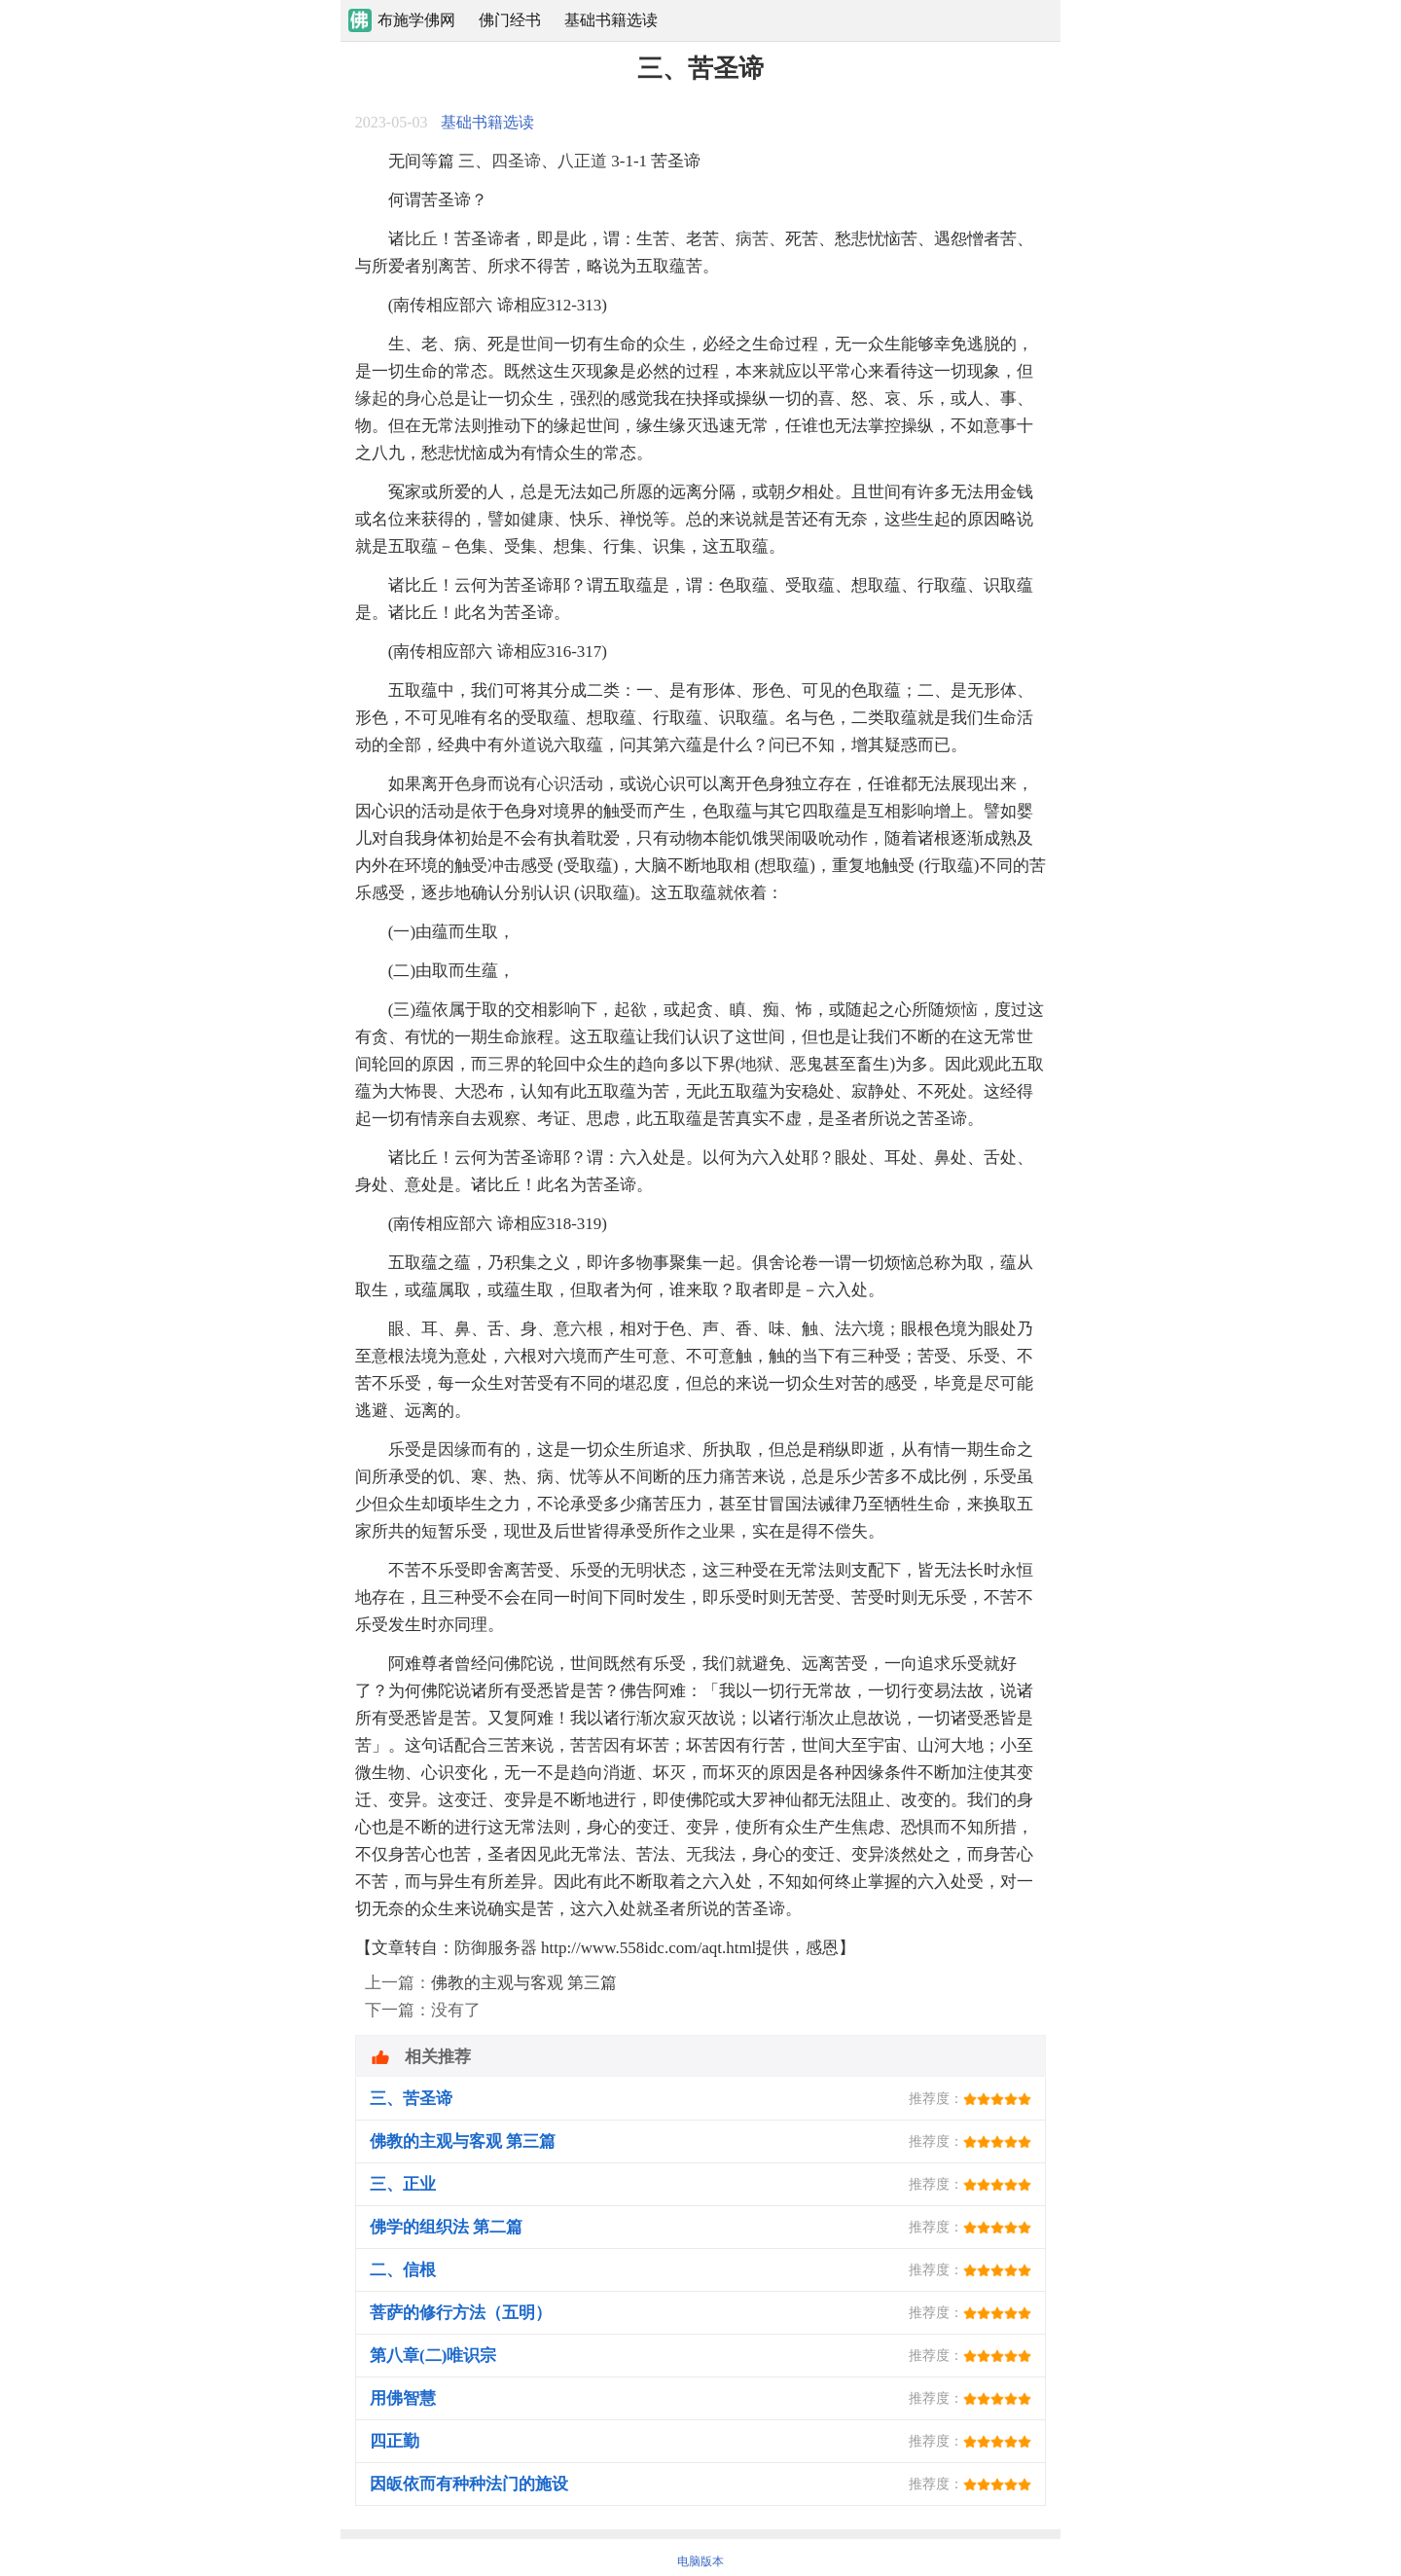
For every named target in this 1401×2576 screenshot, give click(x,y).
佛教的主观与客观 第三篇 (524, 1983)
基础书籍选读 (611, 20)
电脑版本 (700, 2561)
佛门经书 (510, 20)
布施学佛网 (416, 20)
